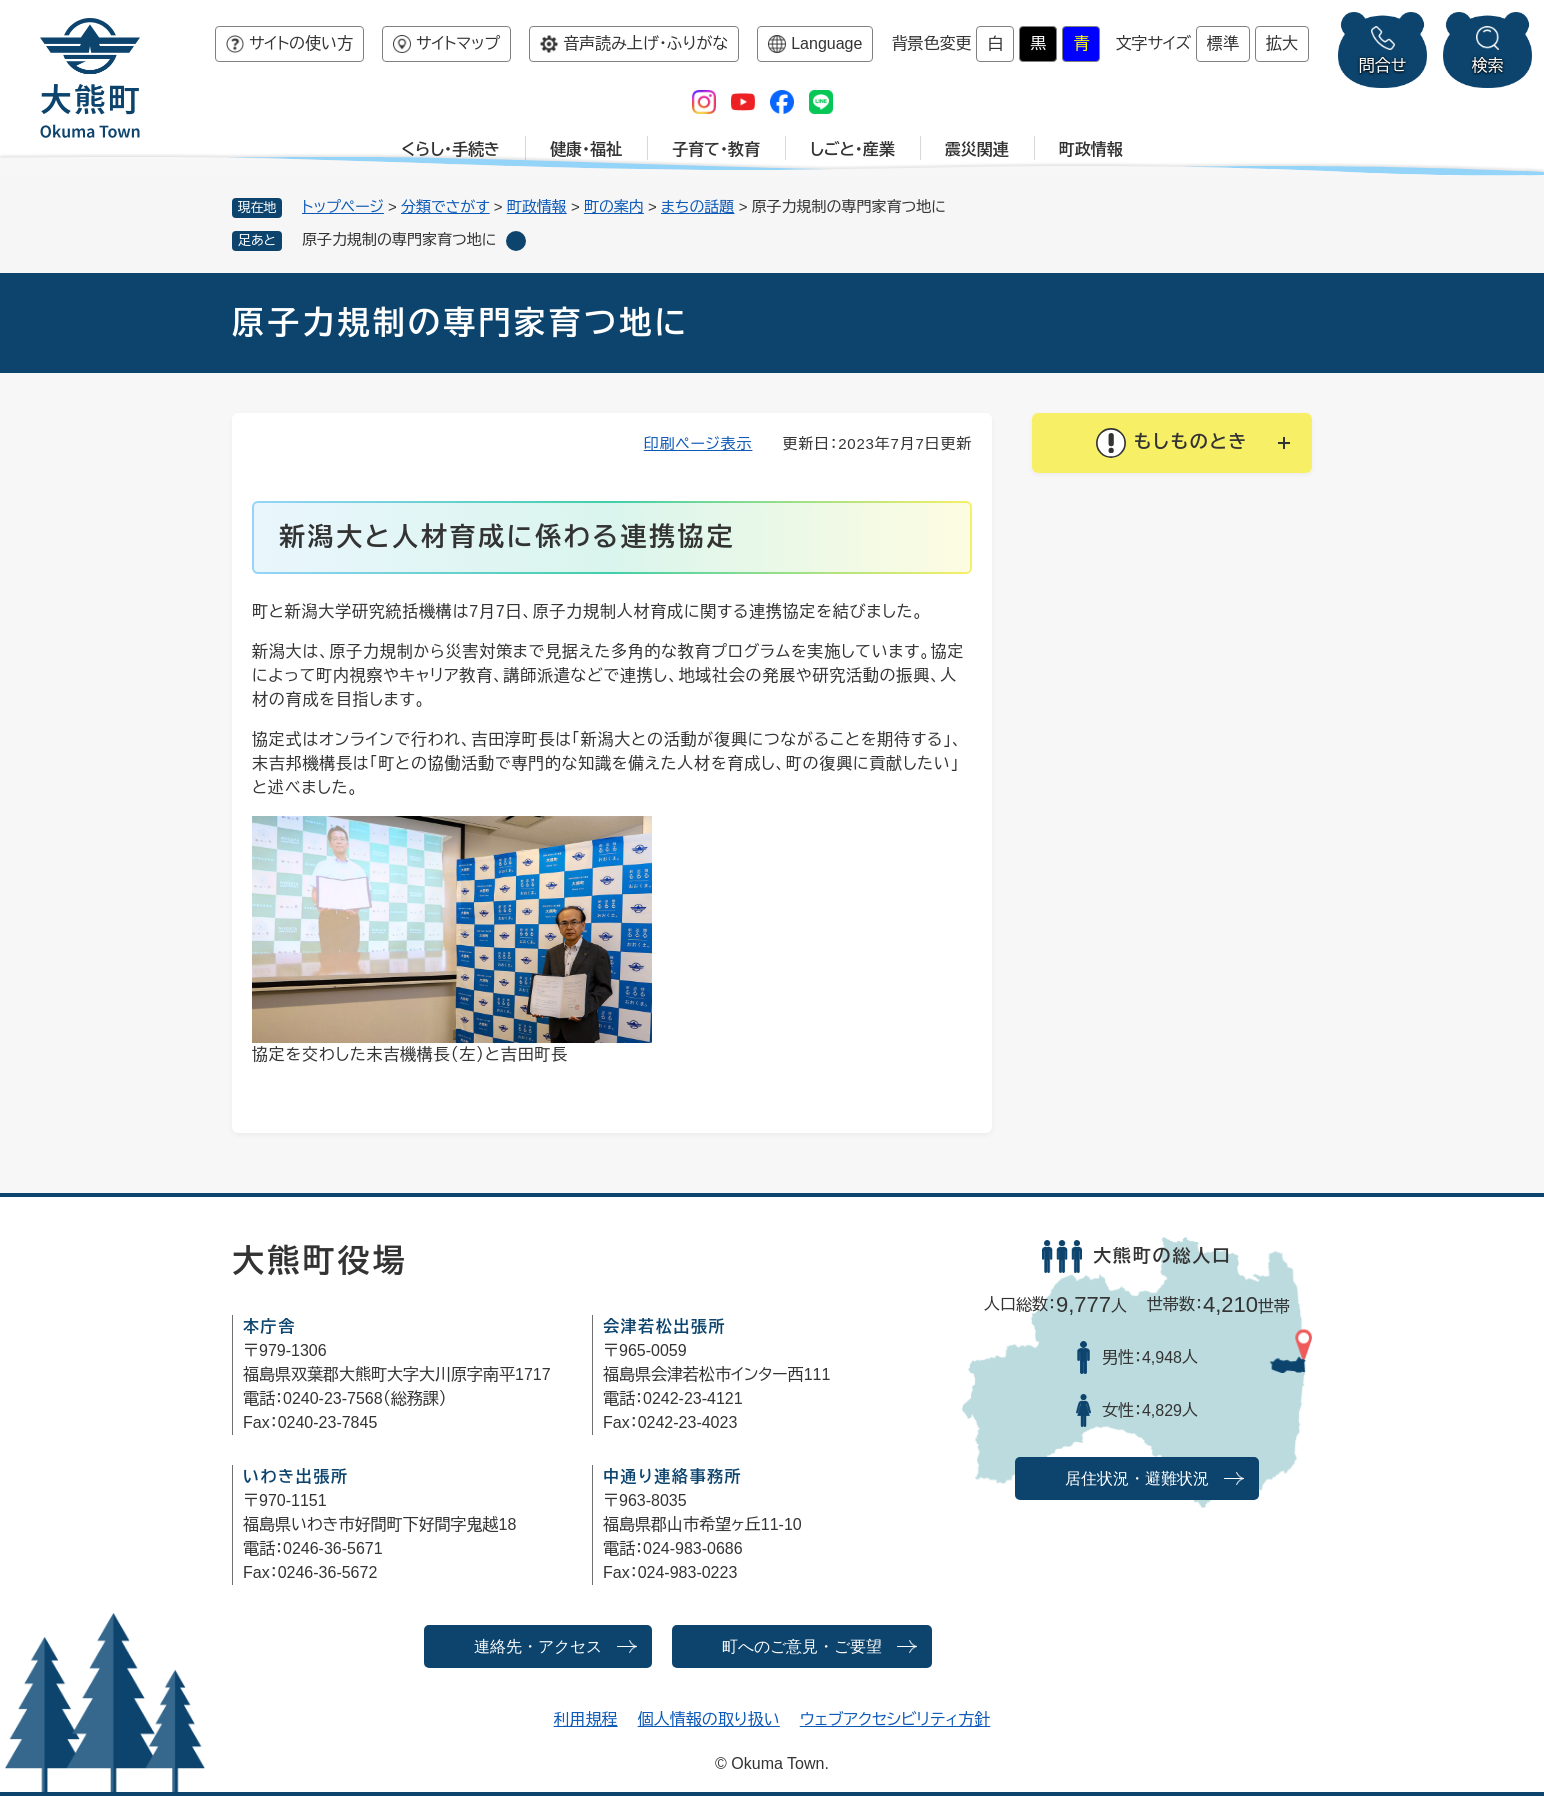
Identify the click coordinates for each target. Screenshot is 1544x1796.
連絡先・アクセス (538, 1646)
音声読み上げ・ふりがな (645, 43)
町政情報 (1091, 149)
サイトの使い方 (301, 43)
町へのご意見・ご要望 (802, 1646)
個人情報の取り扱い (709, 1719)
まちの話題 (698, 206)
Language (826, 43)
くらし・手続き (450, 149)
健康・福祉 (586, 149)
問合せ (1383, 65)
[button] (1172, 443)
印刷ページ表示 (698, 443)
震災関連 (977, 149)
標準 (1223, 43)
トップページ (343, 206)
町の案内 (614, 206)
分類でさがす (445, 206)
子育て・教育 (716, 149)
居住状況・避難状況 (1137, 1478)
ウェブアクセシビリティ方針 (895, 1719)
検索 (1488, 65)
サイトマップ (458, 43)
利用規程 (586, 1719)
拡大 (1282, 43)
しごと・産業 (852, 149)
